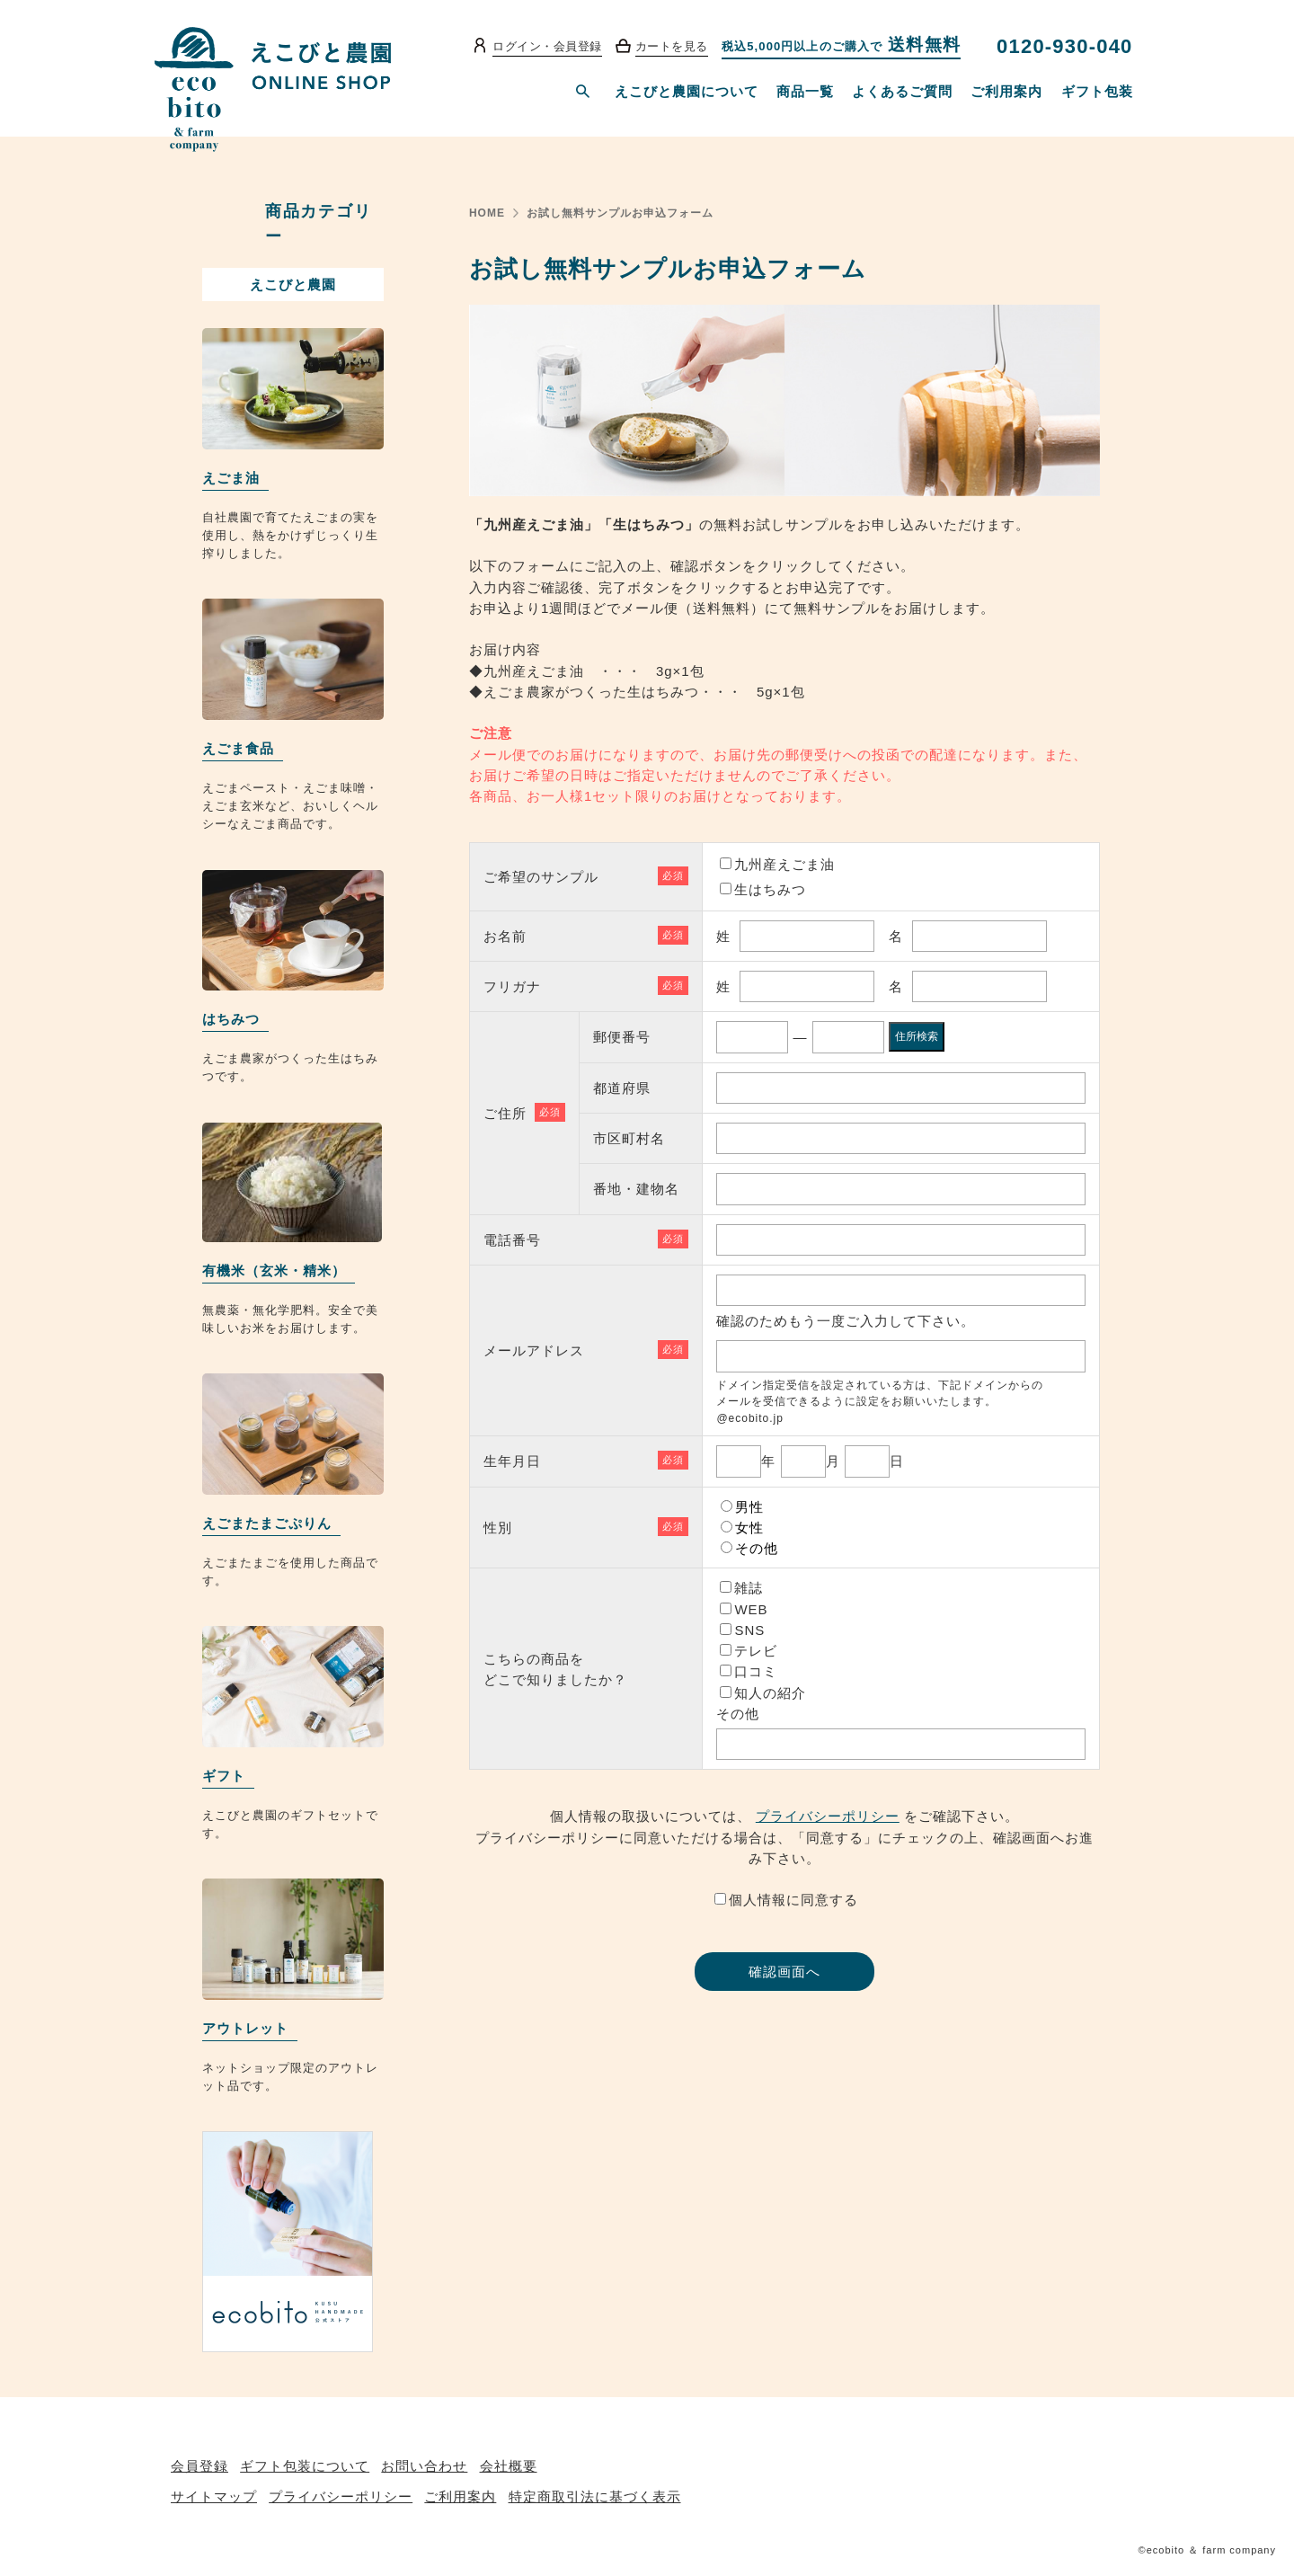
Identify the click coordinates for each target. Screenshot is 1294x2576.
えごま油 (231, 477)
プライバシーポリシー (828, 1816)
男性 (749, 1507)
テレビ (755, 1650)
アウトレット (245, 2028)
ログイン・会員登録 (547, 46)
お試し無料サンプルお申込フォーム (620, 213)
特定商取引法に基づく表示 (595, 2496)
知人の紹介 (770, 1693)
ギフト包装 (1097, 91)
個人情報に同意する (793, 1899)
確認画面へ (784, 1971)
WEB (750, 1609)
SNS (749, 1630)
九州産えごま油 (784, 864)
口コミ (755, 1671)
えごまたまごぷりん (267, 1523)
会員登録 (199, 2466)
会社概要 (508, 2466)
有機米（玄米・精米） (274, 1270)
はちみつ (231, 1018)
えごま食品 (238, 748)
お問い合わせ (424, 2466)
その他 (756, 1548)
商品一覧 (805, 91)
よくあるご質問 (902, 91)
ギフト (223, 1775)
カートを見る (671, 46)
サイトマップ (214, 2496)
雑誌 (748, 1587)
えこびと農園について (686, 91)
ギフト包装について (304, 2466)
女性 (749, 1527)
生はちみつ (770, 889)
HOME (487, 213)
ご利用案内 (1006, 91)
